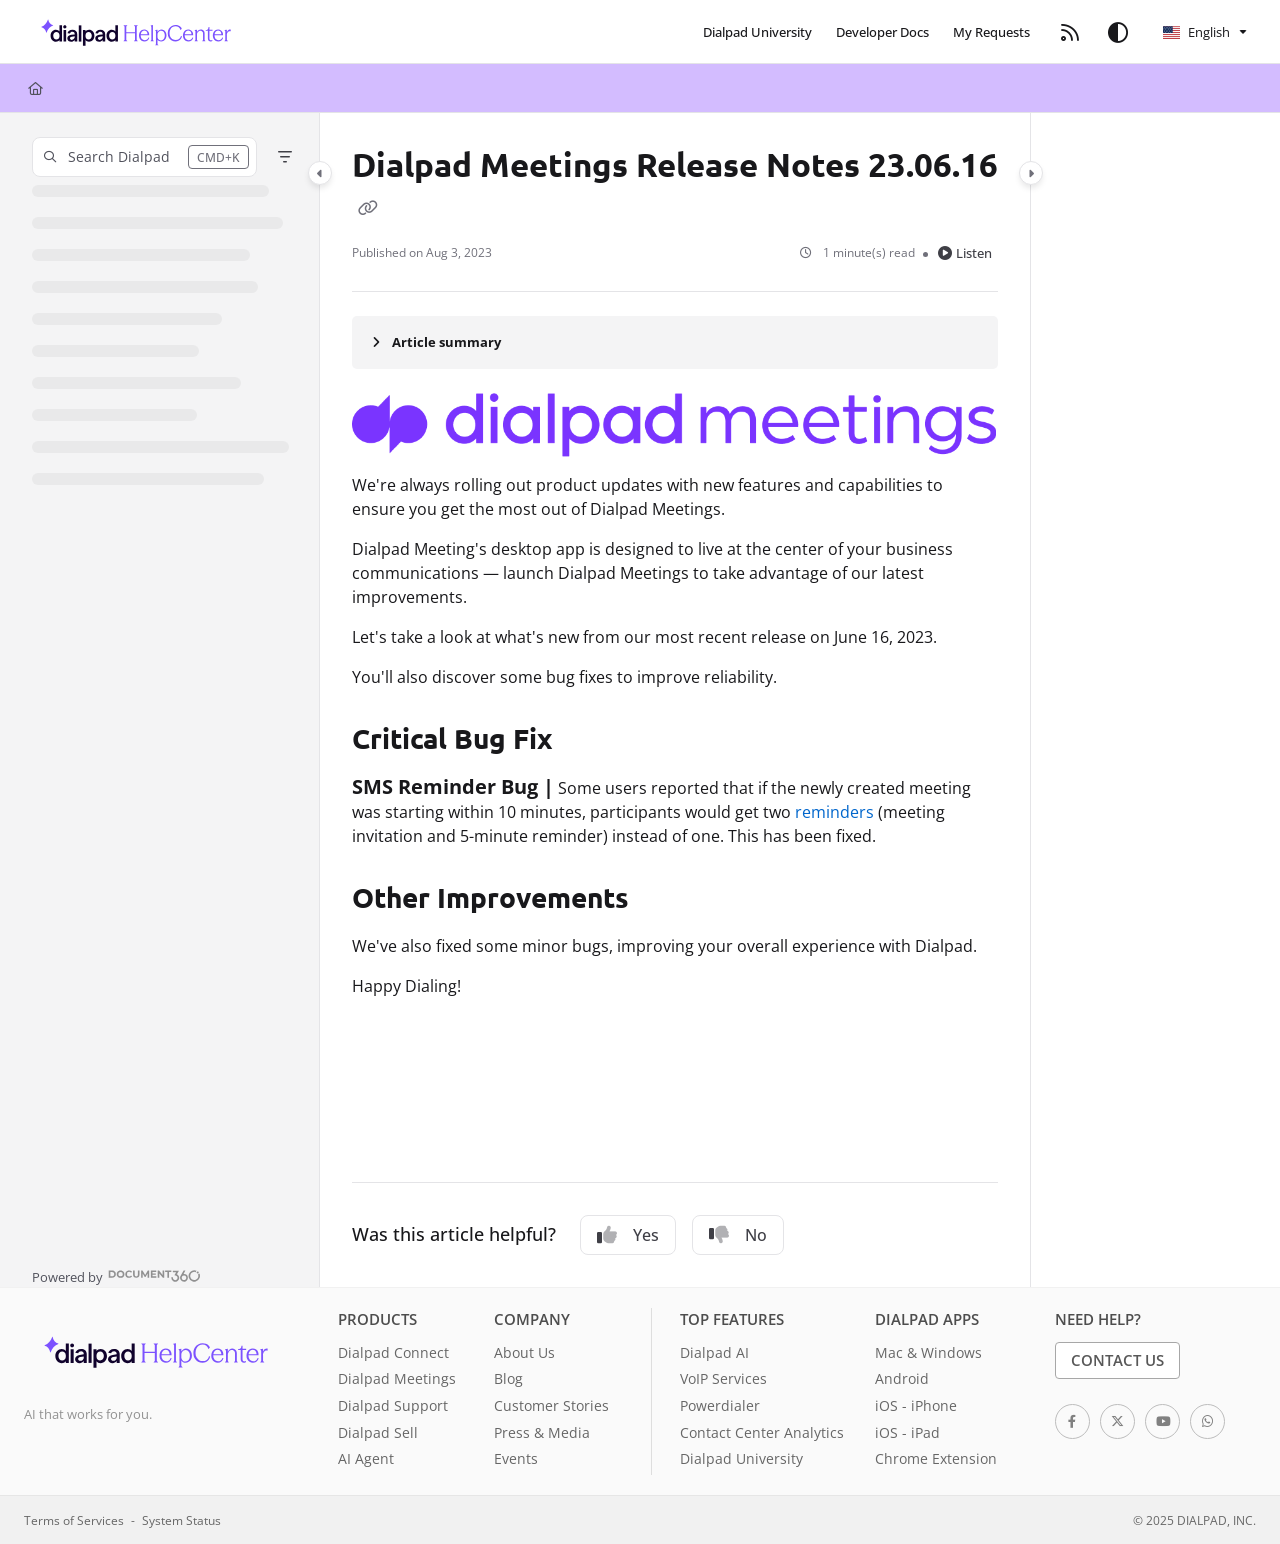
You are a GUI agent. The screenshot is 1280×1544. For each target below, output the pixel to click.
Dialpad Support (393, 1405)
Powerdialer (720, 1405)
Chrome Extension (936, 1458)
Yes (628, 1235)
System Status (181, 1520)
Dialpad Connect (393, 1352)
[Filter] (285, 157)
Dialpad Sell (378, 1432)
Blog (508, 1378)
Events (516, 1458)
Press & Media (542, 1432)
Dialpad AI (714, 1352)
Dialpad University (741, 1458)
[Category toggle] (320, 173)
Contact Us (1117, 1360)
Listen (965, 253)
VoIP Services (723, 1378)
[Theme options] (1118, 32)
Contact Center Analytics (762, 1432)
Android (902, 1378)
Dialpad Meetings (397, 1378)
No (738, 1235)
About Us (524, 1352)
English (1196, 32)
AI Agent (366, 1458)
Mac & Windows (928, 1352)
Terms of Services (74, 1520)
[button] (130, 32)
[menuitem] (757, 32)
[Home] (35, 88)
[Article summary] (675, 342)
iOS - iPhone (916, 1405)
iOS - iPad (907, 1432)
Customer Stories (551, 1405)
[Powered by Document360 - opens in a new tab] (116, 1275)
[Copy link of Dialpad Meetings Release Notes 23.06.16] (368, 207)
